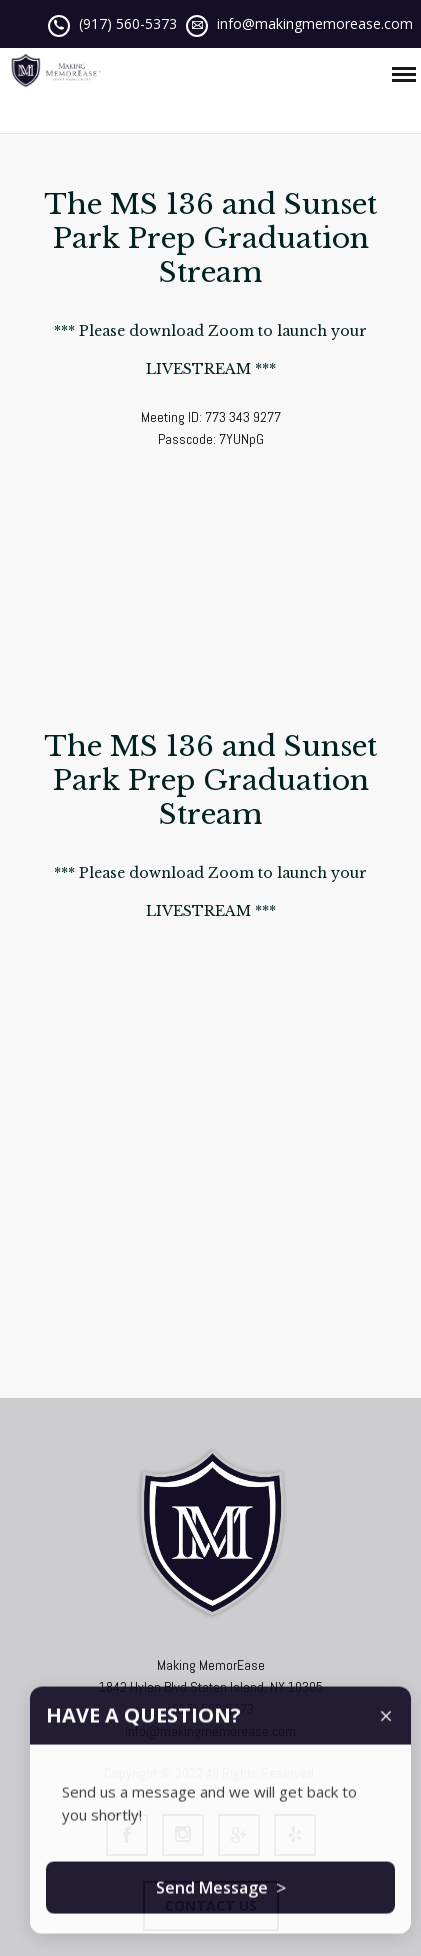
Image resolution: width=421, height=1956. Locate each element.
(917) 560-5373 (128, 23)
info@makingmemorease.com (315, 23)
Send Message (221, 1902)
